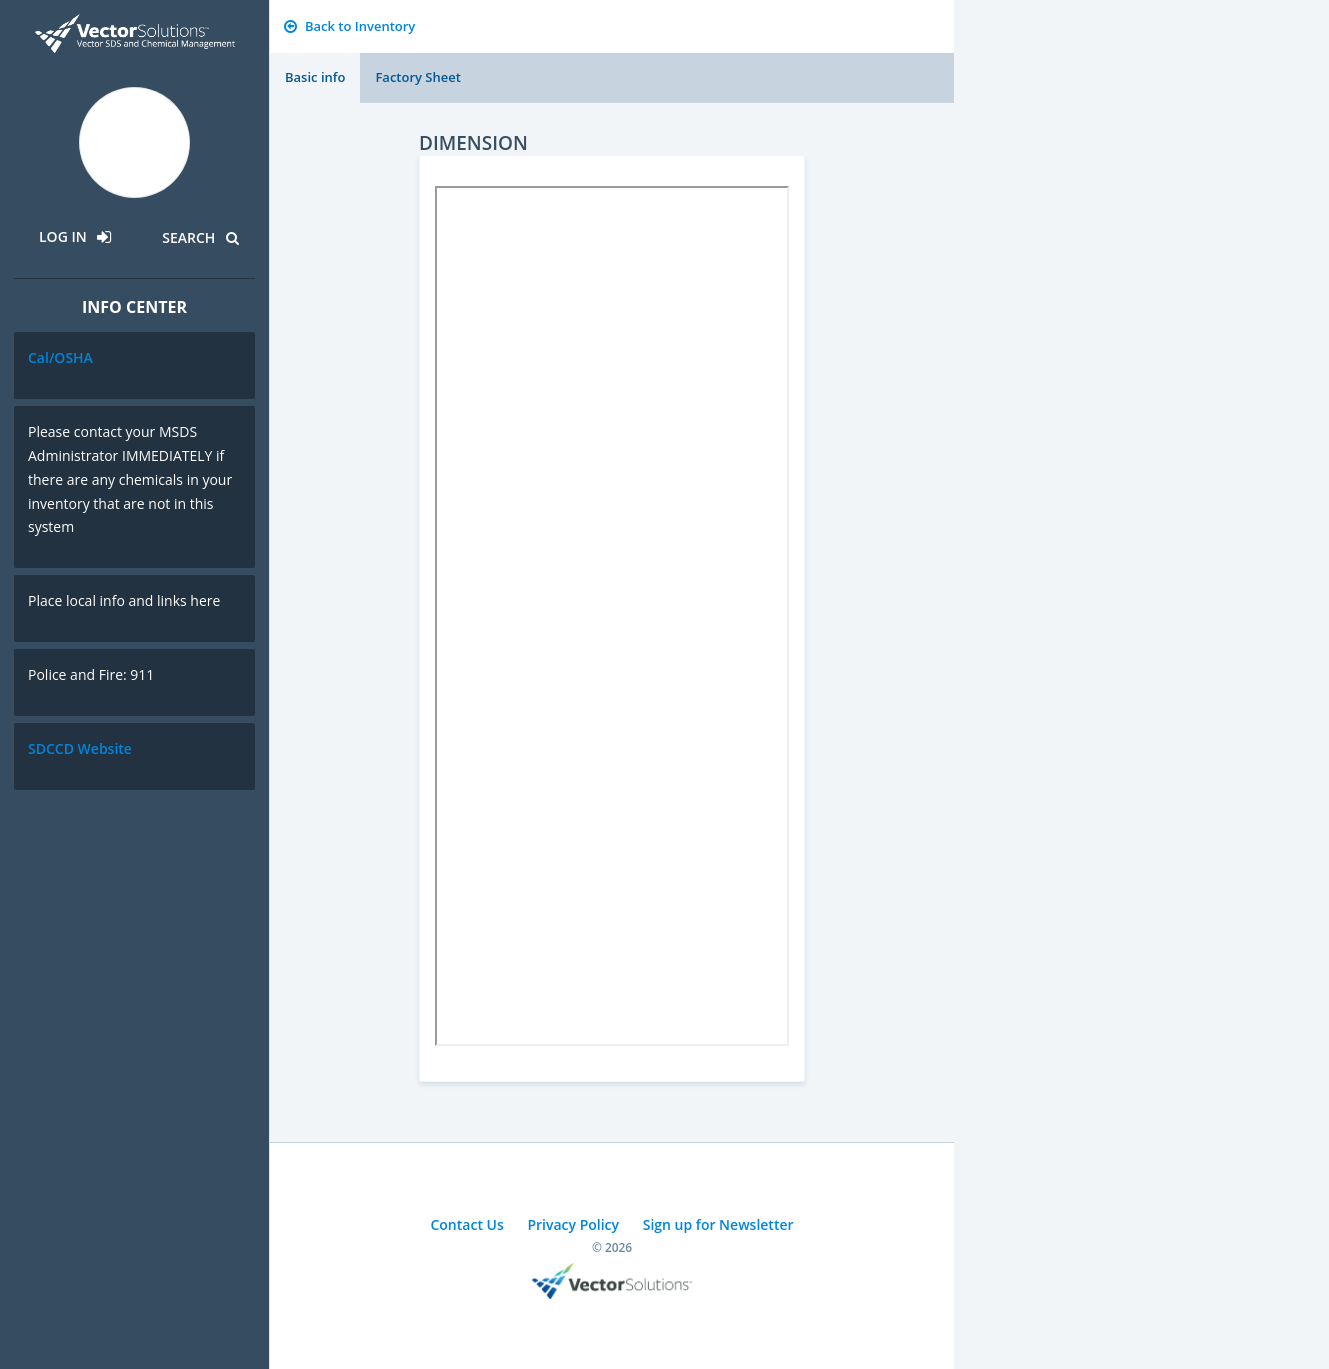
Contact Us (466, 1224)
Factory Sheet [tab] (417, 77)
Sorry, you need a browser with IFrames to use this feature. (612, 616)
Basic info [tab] (315, 77)
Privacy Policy (573, 1224)
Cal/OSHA (60, 357)
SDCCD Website (80, 748)
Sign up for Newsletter (718, 1224)
